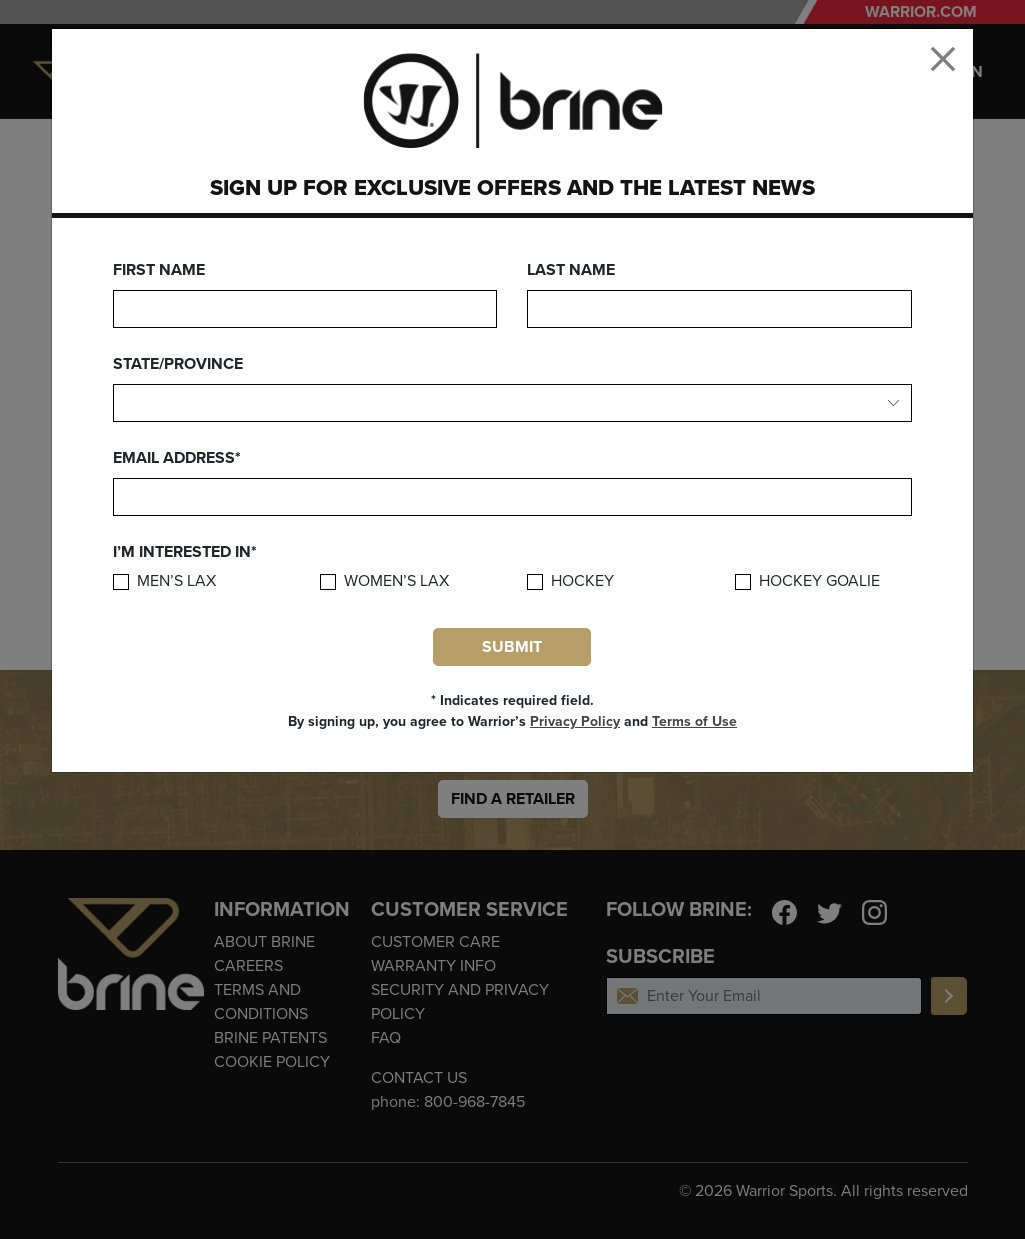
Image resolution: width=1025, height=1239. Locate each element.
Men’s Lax (176, 581)
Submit (512, 647)
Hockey (582, 581)
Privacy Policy (575, 721)
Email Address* (177, 458)
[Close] (943, 59)
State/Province (178, 364)
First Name (159, 270)
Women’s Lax (396, 581)
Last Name (571, 270)
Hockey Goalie (819, 581)
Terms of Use (694, 721)
